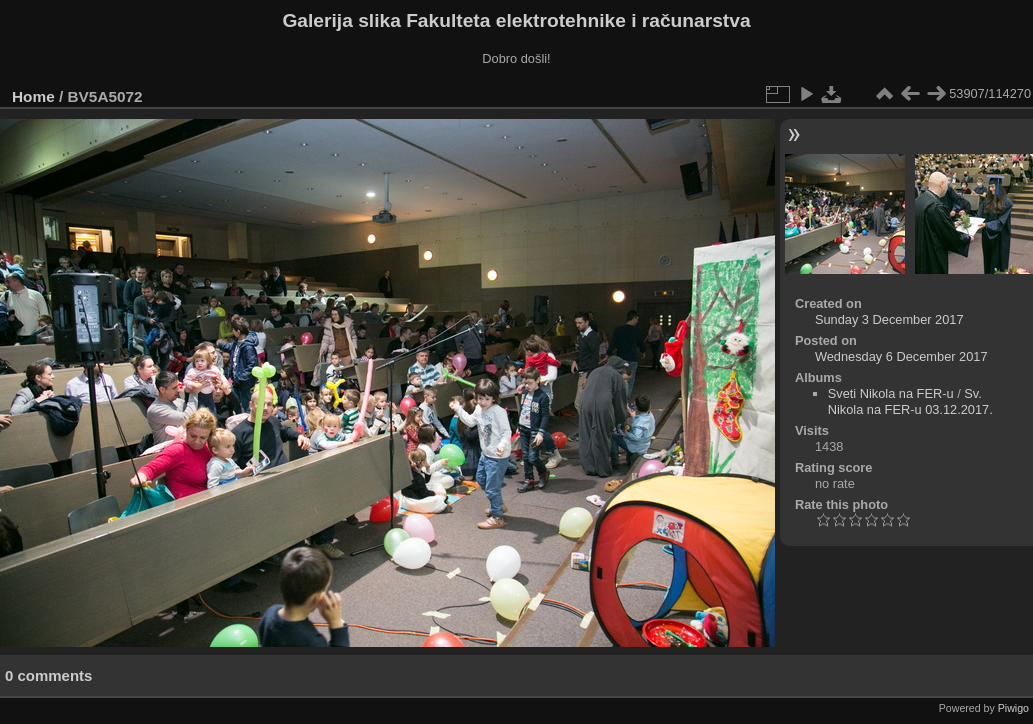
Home (33, 96)
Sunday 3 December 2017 (889, 319)
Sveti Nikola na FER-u (891, 393)
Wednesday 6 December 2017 (901, 356)
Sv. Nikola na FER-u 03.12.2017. (910, 401)
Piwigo (1013, 708)
